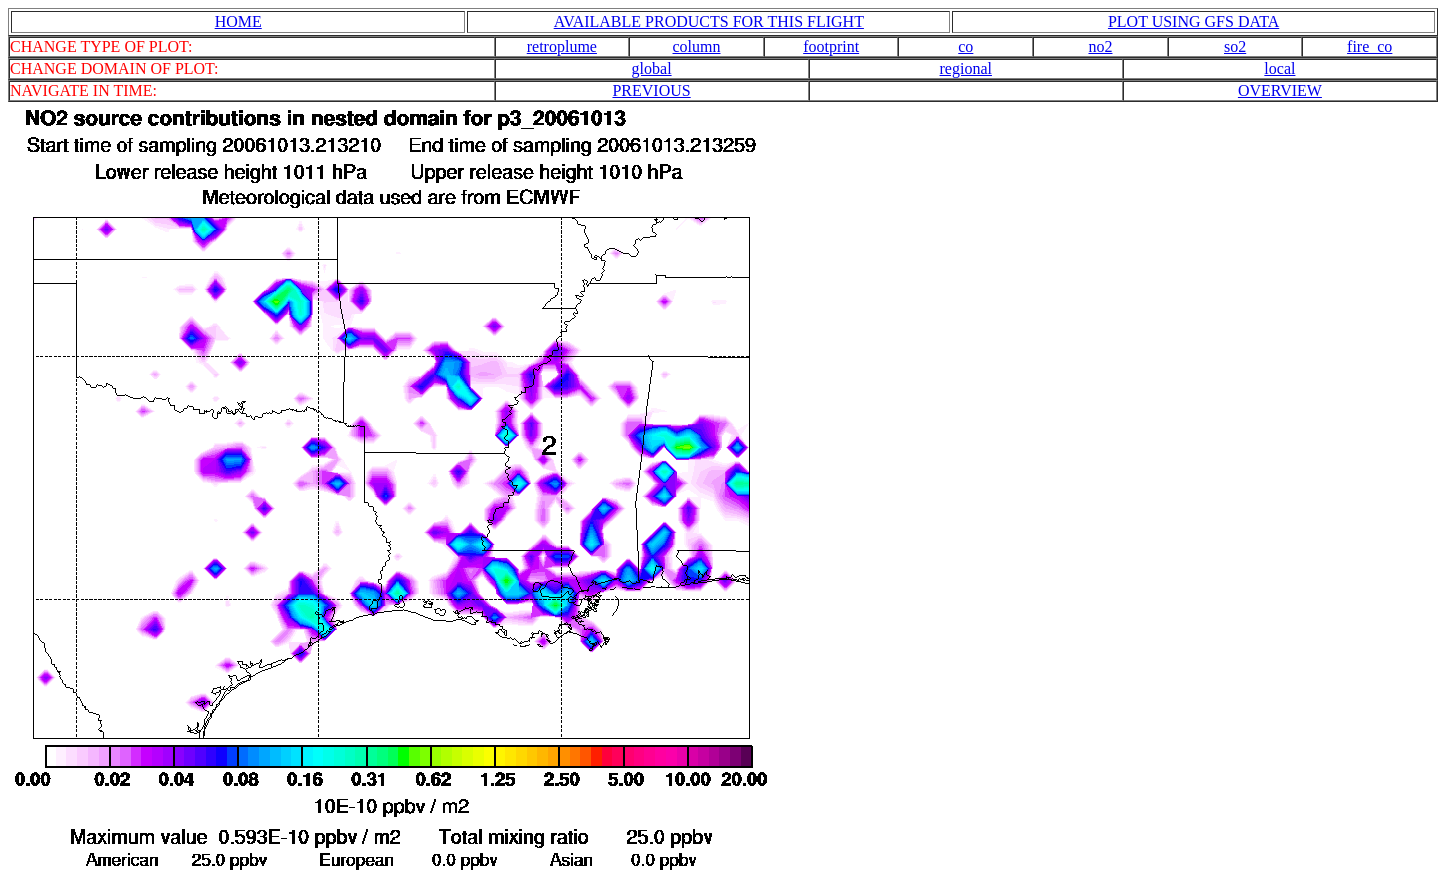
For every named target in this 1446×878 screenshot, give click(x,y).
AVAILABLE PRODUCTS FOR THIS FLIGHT (709, 21)
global (652, 68)
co (965, 46)
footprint (831, 46)
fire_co (1369, 46)
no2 (1100, 46)
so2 (1235, 46)
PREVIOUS (651, 90)
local (1279, 68)
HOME (238, 21)
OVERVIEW (1280, 90)
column (697, 46)
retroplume (562, 46)
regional (966, 68)
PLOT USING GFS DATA (1193, 21)
